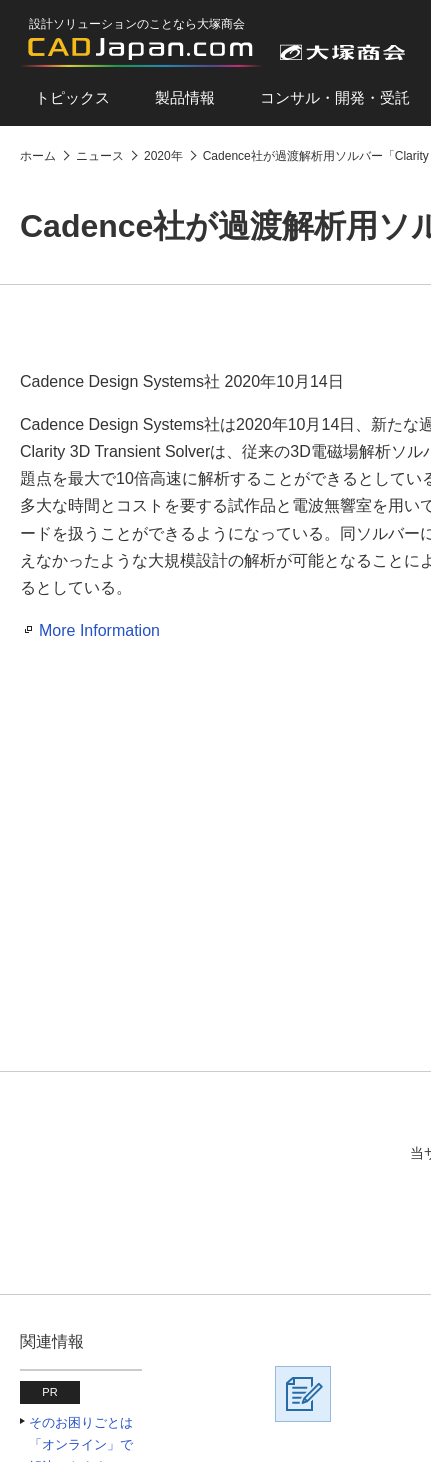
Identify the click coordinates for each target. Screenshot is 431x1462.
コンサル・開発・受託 (335, 97)
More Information (99, 630)
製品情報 (185, 97)
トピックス (72, 97)
